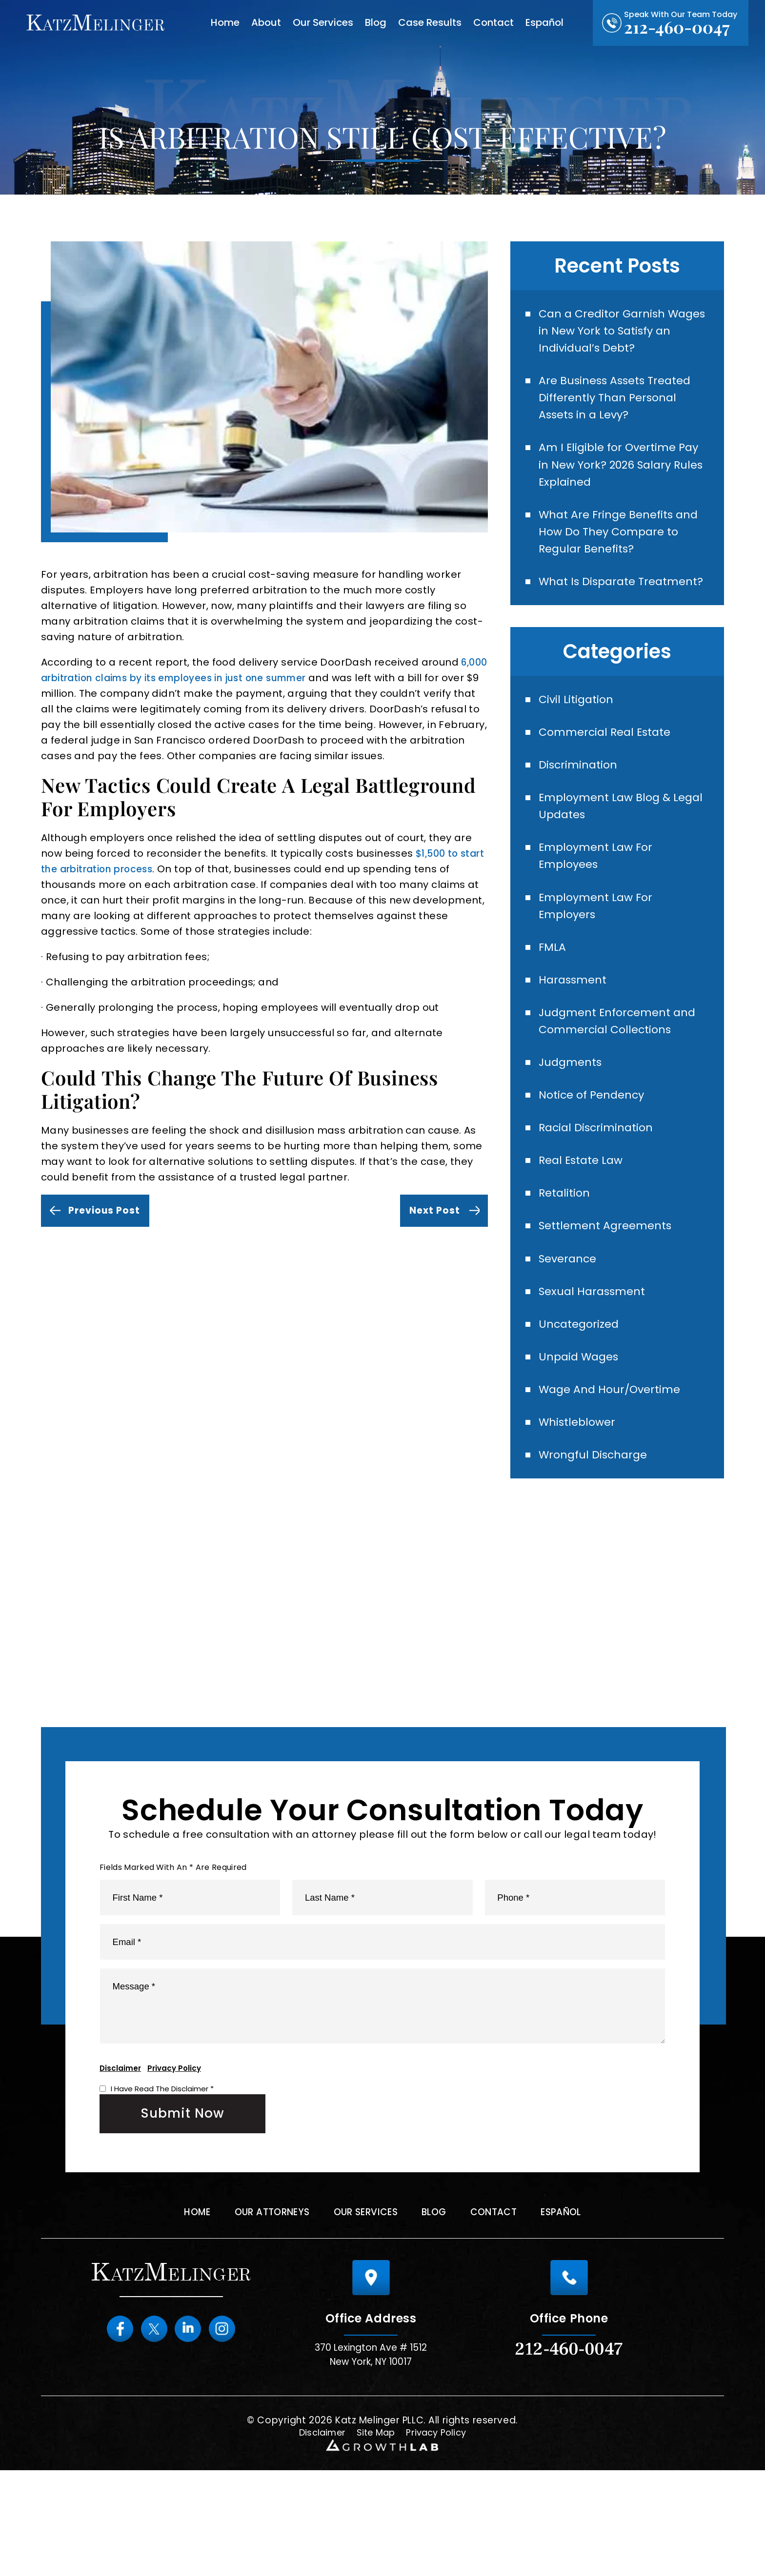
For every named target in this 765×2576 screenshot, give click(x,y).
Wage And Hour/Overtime (615, 1466)
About (266, 22)
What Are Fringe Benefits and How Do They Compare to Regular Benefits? (624, 548)
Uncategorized (582, 1398)
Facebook (110, 2434)
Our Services (323, 22)
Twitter (150, 2434)
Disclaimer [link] (317, 2538)
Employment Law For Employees (601, 904)
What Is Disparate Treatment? (591, 610)
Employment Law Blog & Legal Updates (611, 852)
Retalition (567, 1261)
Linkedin (191, 2434)
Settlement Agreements (610, 1295)
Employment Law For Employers (601, 958)
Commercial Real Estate (610, 774)
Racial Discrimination (601, 1192)
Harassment (576, 1036)
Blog (375, 22)
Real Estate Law (585, 1227)
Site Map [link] (375, 2538)
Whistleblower (581, 1501)
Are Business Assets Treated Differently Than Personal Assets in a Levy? (620, 405)
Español (544, 22)
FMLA (554, 1002)
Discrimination (582, 808)
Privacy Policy (174, 2171)
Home (225, 22)
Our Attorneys (263, 2317)
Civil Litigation (579, 739)
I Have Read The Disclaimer (162, 2191)
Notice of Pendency (597, 1158)
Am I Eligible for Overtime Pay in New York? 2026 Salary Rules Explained (623, 476)
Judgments (574, 1124)
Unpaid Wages (582, 1432)
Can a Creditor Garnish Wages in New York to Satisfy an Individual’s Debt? (622, 333)
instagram (231, 2434)
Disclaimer (120, 2171)
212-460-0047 (676, 27)
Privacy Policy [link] (440, 2538)
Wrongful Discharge (598, 1535)
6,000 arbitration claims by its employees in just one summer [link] (235, 678)
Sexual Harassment (597, 1364)
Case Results (430, 22)
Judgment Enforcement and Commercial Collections (624, 1079)
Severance (571, 1329)
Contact (493, 22)
